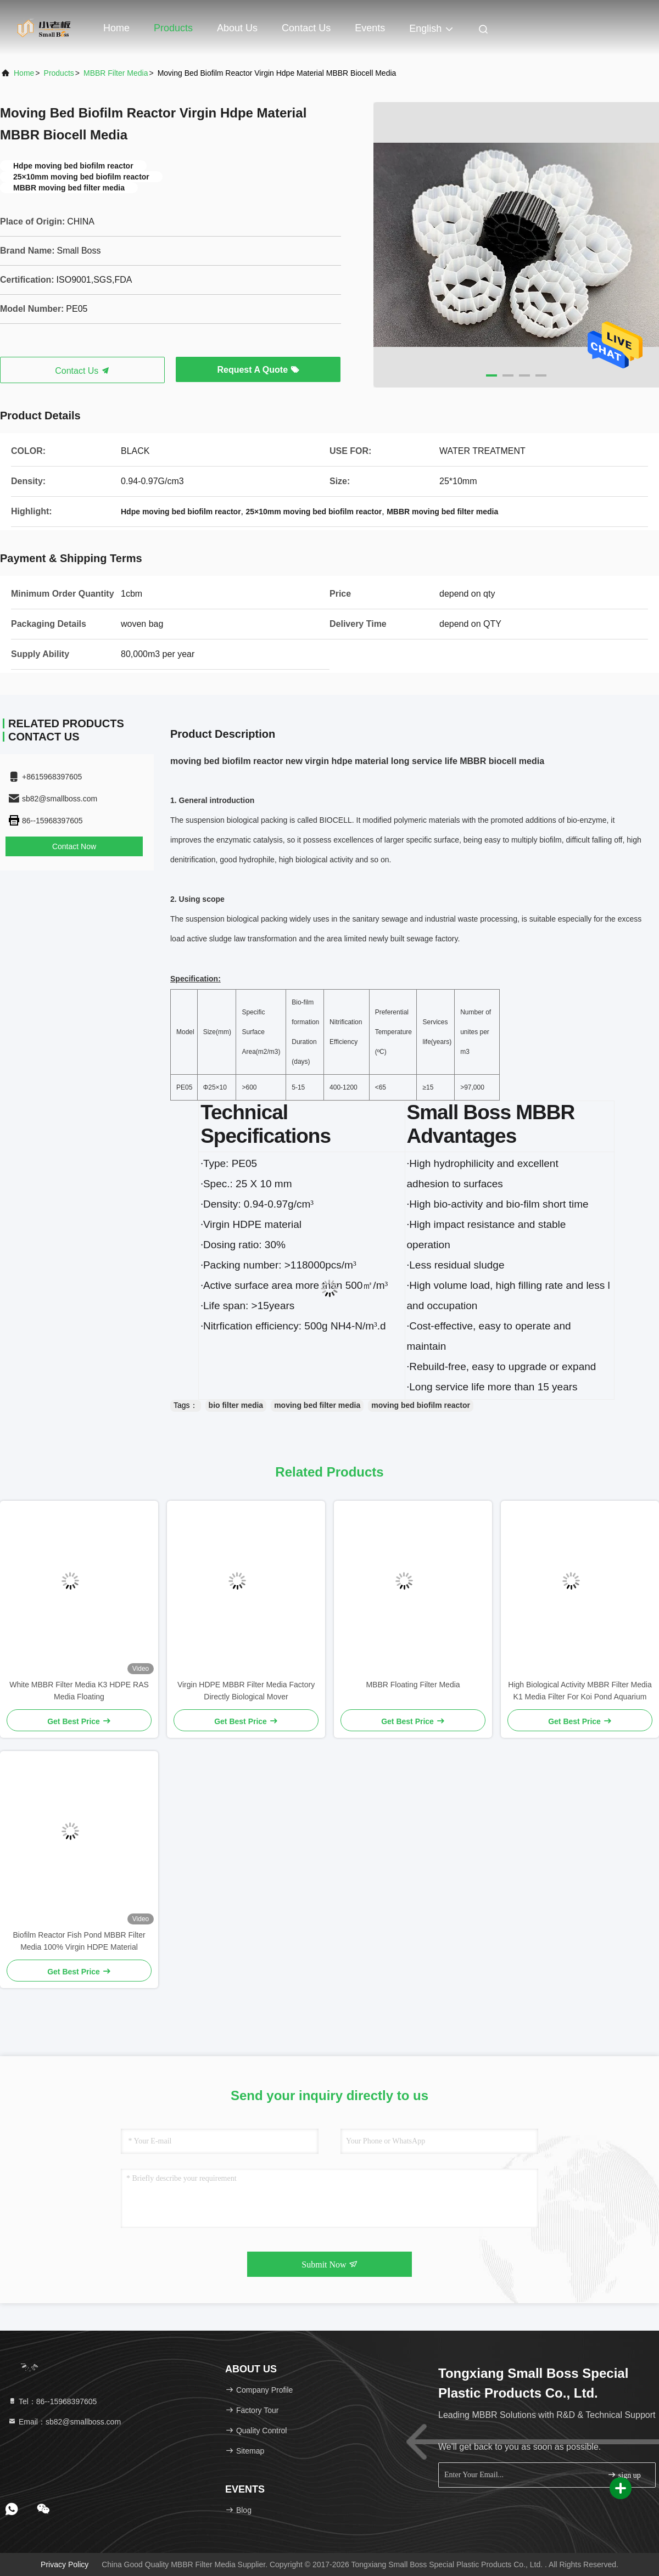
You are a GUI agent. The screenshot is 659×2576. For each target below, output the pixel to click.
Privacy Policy (64, 2564)
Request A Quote (258, 369)
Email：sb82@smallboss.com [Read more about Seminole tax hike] (64, 2421)
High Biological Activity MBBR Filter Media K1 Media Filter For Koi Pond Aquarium (579, 1690)
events (370, 28)
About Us (237, 28)
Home (116, 28)
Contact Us (306, 28)
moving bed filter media (317, 1405)
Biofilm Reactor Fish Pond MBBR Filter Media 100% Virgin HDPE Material (79, 1940)
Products (173, 28)
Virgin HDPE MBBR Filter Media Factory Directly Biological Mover (246, 1690)
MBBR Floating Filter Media (413, 1684)
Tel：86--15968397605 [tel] (52, 2401)
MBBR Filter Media (115, 73)
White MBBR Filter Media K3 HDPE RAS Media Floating (79, 1690)
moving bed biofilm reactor (420, 1405)
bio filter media (236, 1405)
